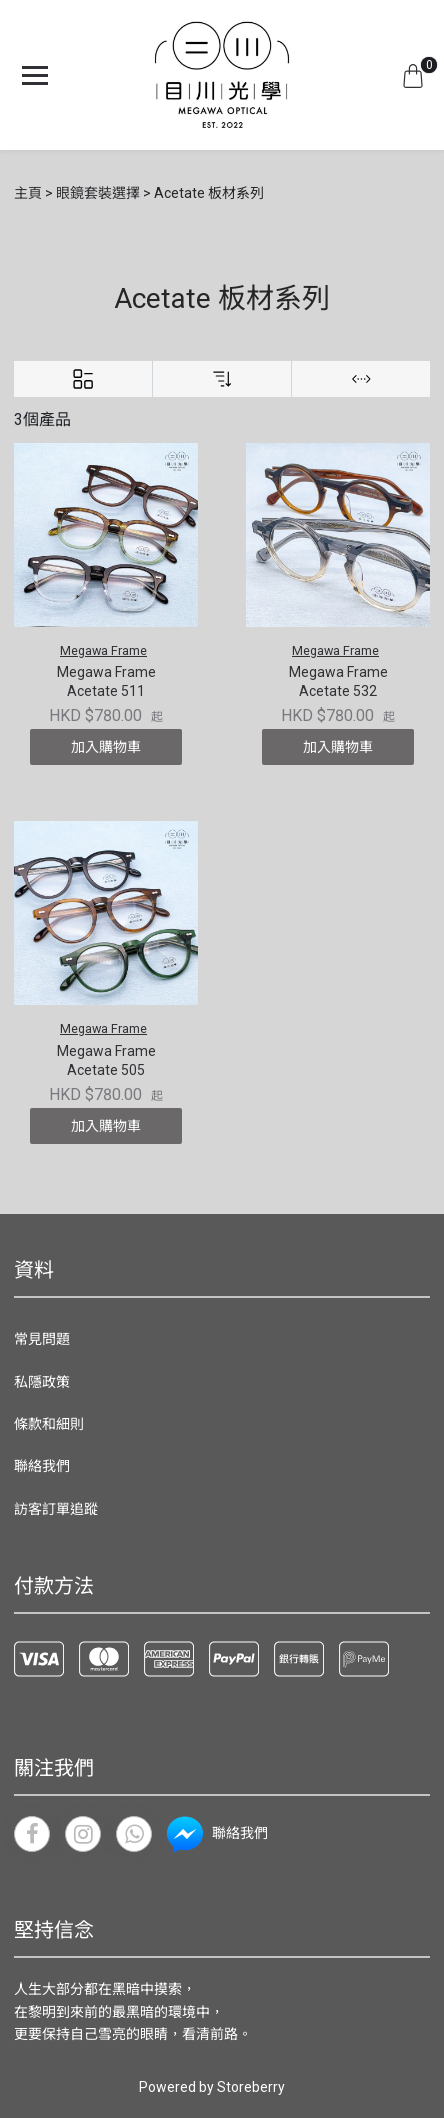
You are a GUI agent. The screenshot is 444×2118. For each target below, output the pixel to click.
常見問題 (42, 1339)
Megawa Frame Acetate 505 (106, 1061)
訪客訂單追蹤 (56, 1509)
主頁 (28, 193)
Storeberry (251, 2087)
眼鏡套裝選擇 (98, 193)
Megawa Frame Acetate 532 (338, 682)
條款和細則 (49, 1424)
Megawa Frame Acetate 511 (106, 682)
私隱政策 (42, 1382)
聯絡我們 (42, 1466)
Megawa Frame (103, 650)
